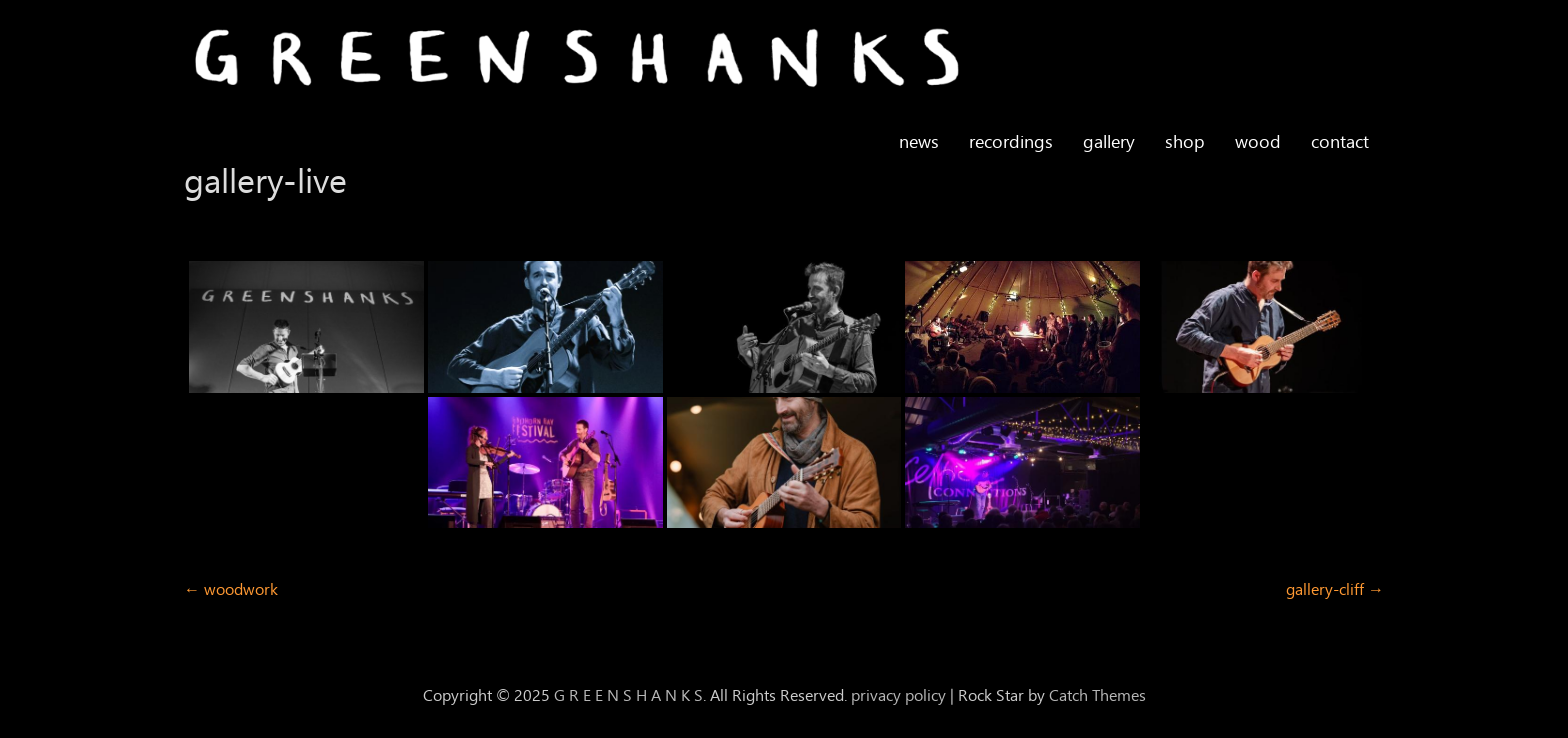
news (919, 142)
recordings (1011, 142)
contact (1340, 142)
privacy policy (898, 695)
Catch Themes (1097, 695)
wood (1258, 142)
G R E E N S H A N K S (628, 695)
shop (1185, 142)
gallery (1109, 142)
